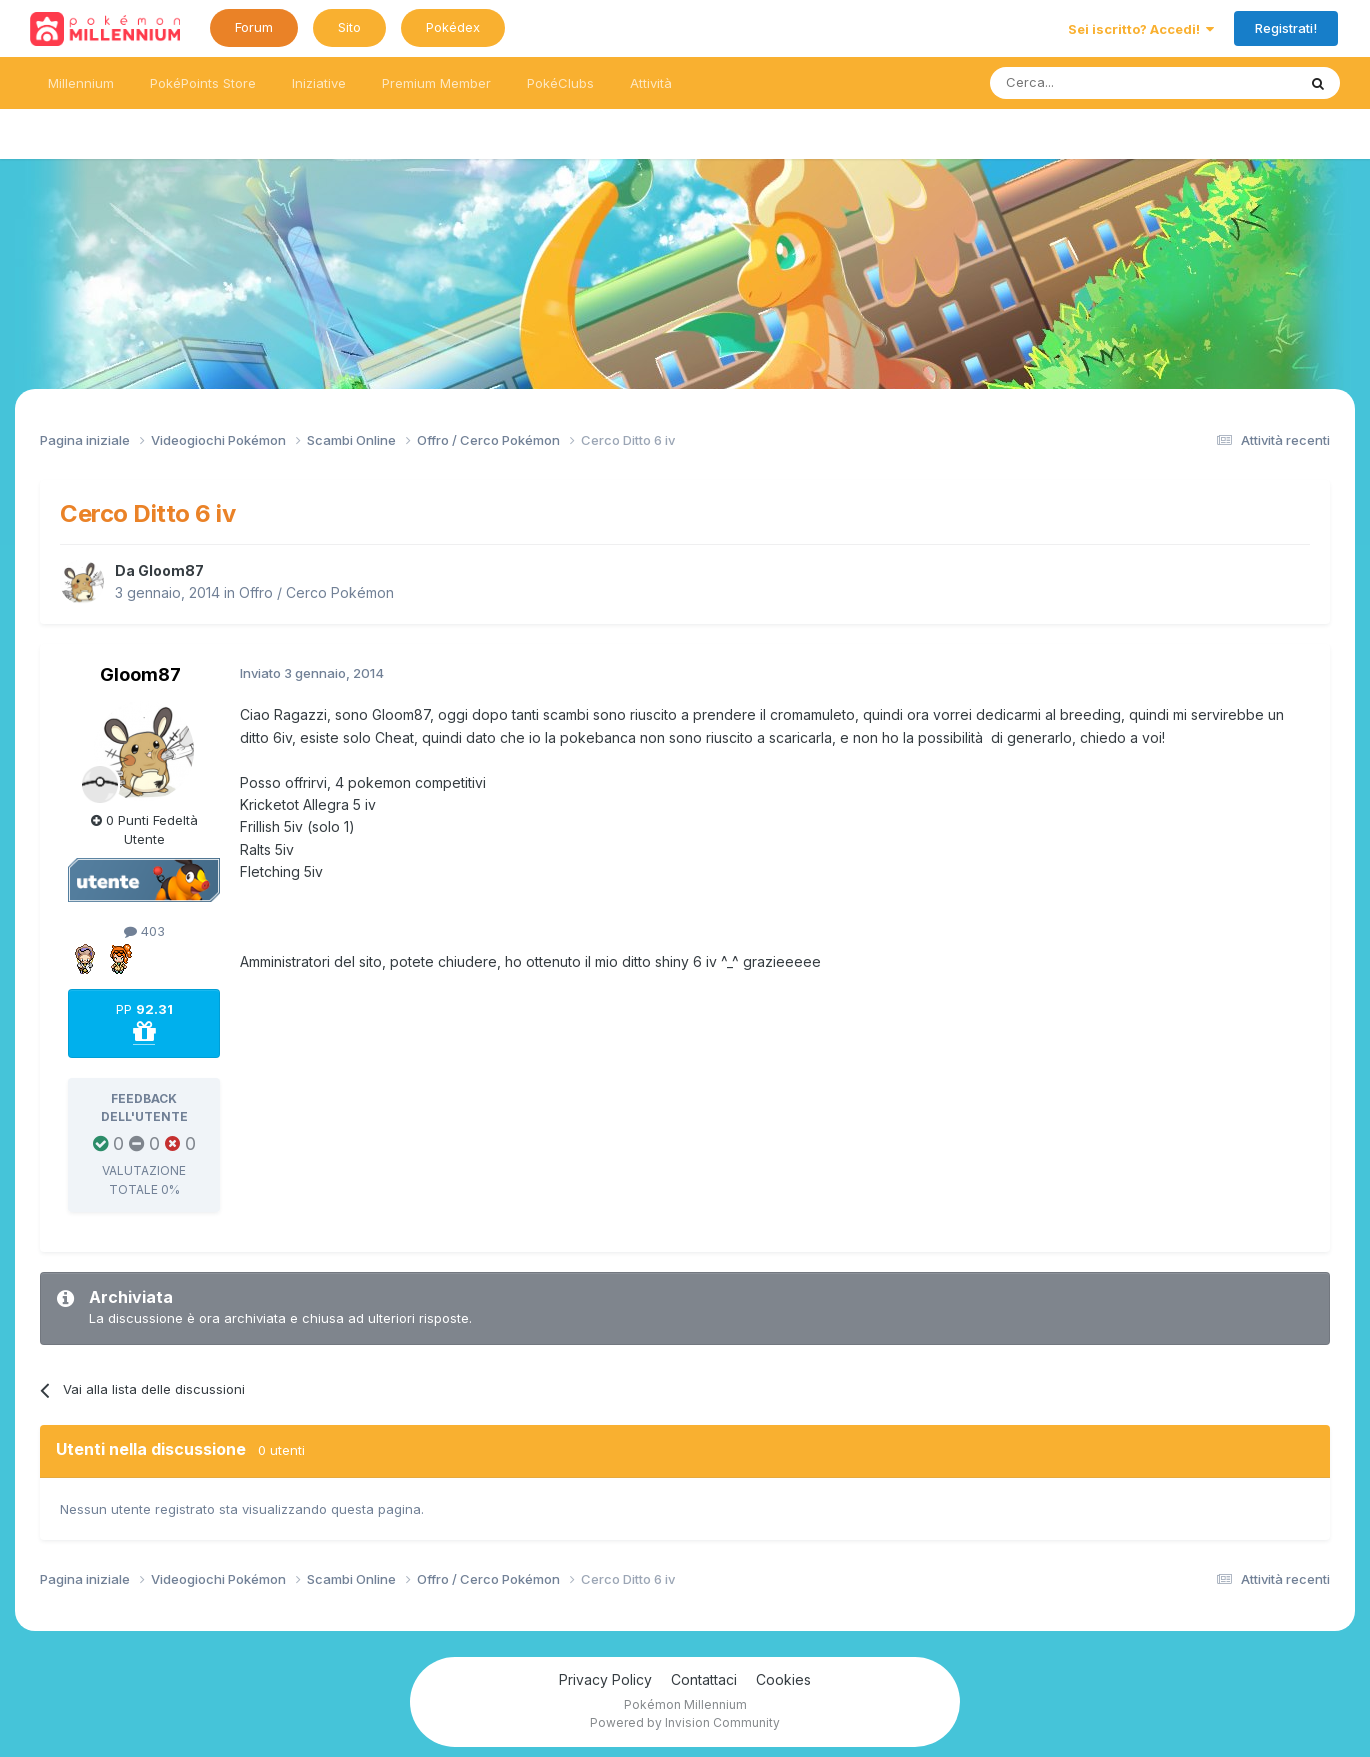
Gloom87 (171, 570)
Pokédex (453, 27)
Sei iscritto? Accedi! (1141, 29)
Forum (254, 27)
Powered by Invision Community (685, 1722)
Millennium (81, 83)
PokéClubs (560, 83)
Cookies (783, 1679)
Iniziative (319, 83)
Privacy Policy (605, 1679)
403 (144, 931)
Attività (651, 83)
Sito (349, 27)
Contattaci (704, 1679)
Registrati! (1286, 28)
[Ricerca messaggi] (1095, 83)
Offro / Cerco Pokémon (316, 592)
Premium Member (436, 83)
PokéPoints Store (203, 83)
